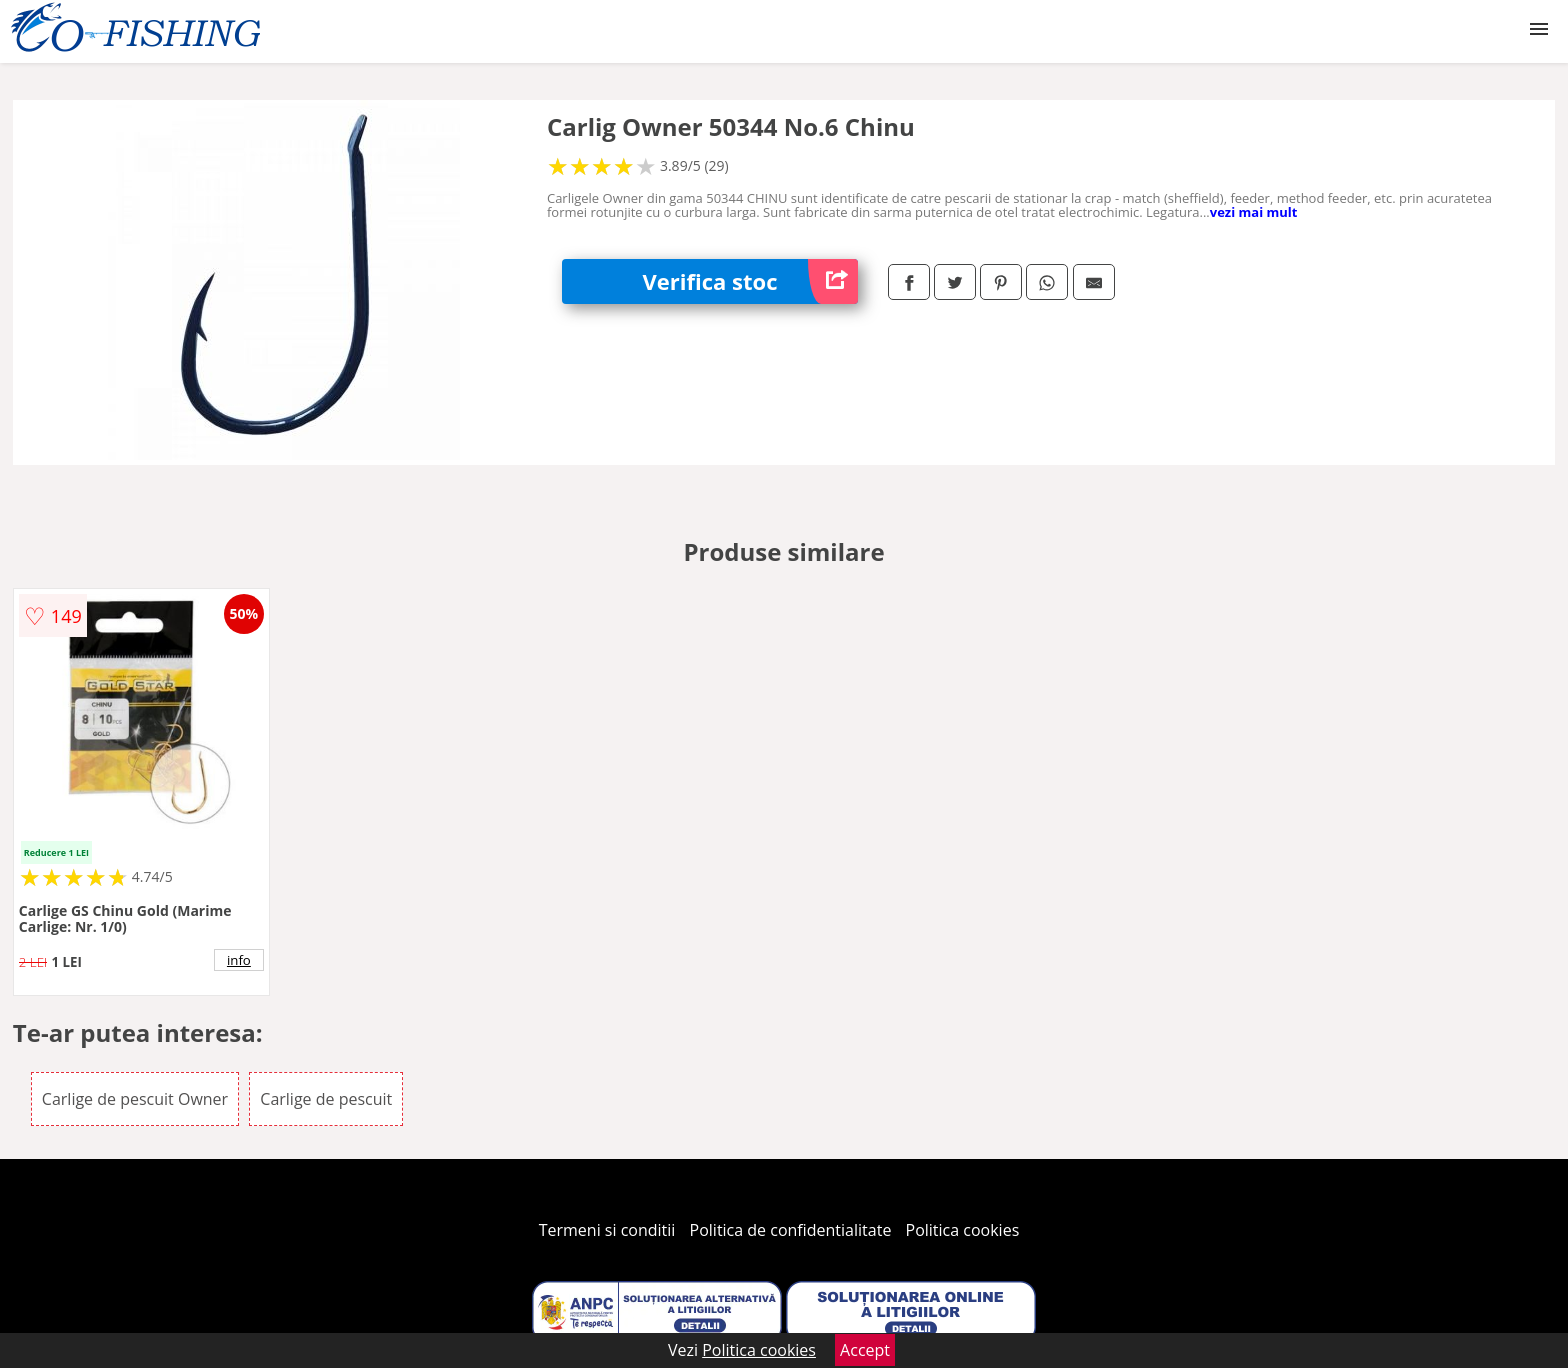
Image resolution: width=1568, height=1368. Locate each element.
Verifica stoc (750, 281)
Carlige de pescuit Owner (135, 1099)
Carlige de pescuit (326, 1099)
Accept (865, 1350)
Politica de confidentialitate (791, 1230)
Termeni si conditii (607, 1230)
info (239, 960)
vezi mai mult (1254, 212)
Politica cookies (963, 1230)
